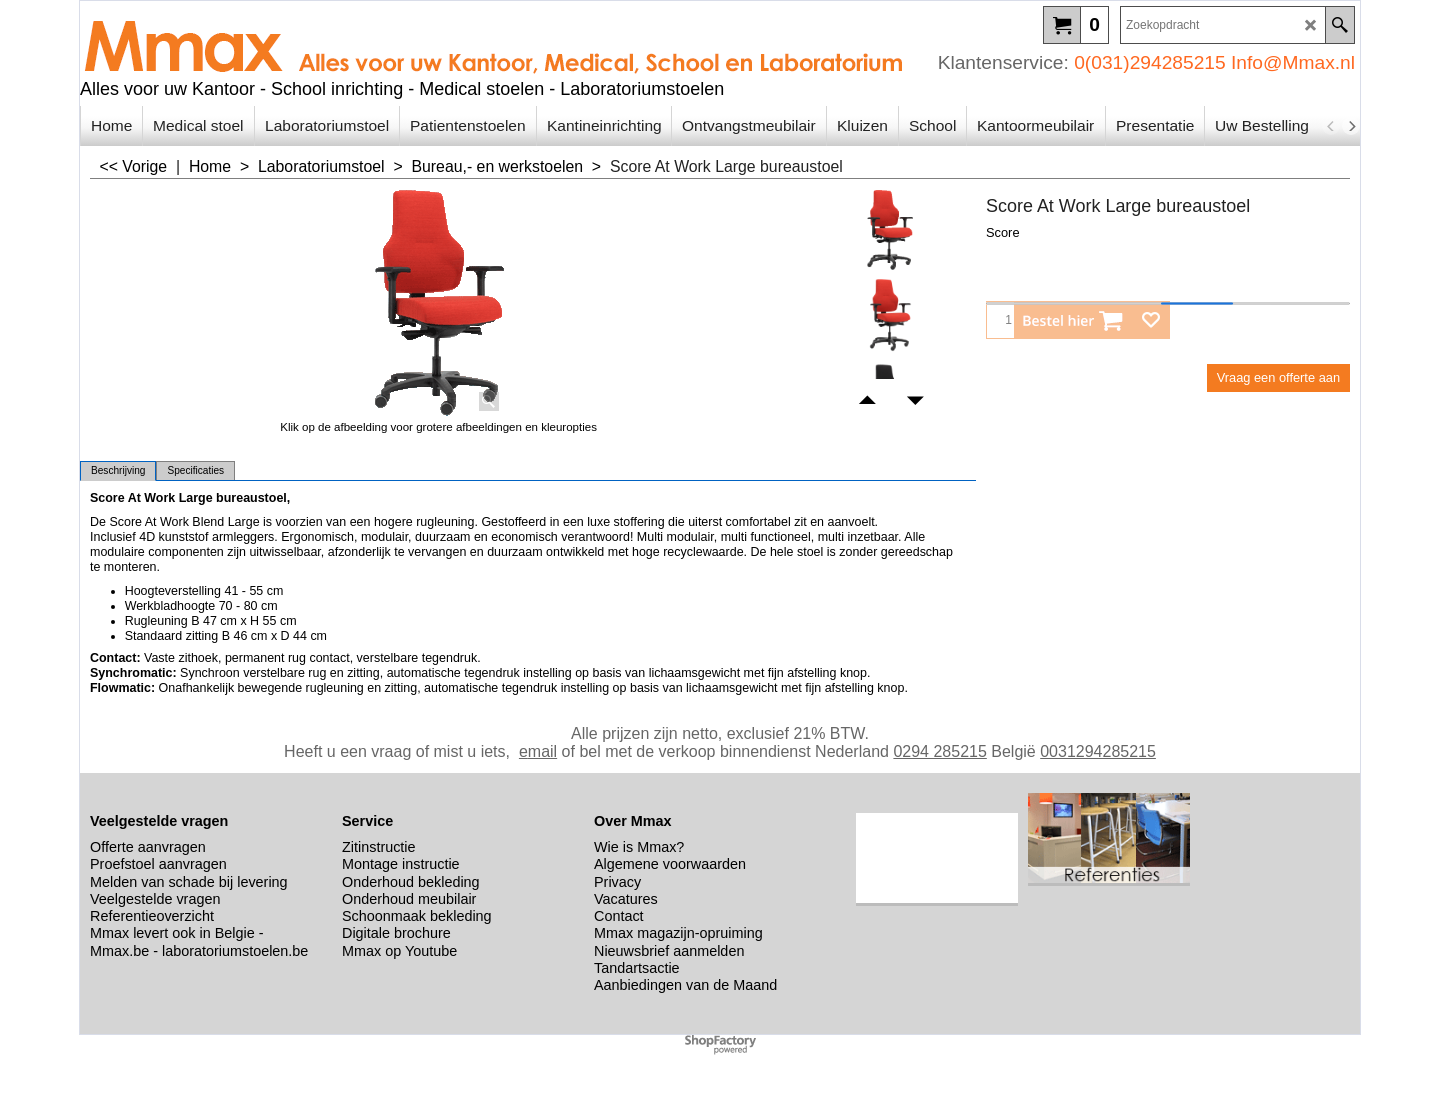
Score (1003, 232)
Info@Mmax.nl (1293, 62)
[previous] (1331, 126)
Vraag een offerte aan (1278, 377)
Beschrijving (118, 470)
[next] (1351, 126)
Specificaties (195, 470)
